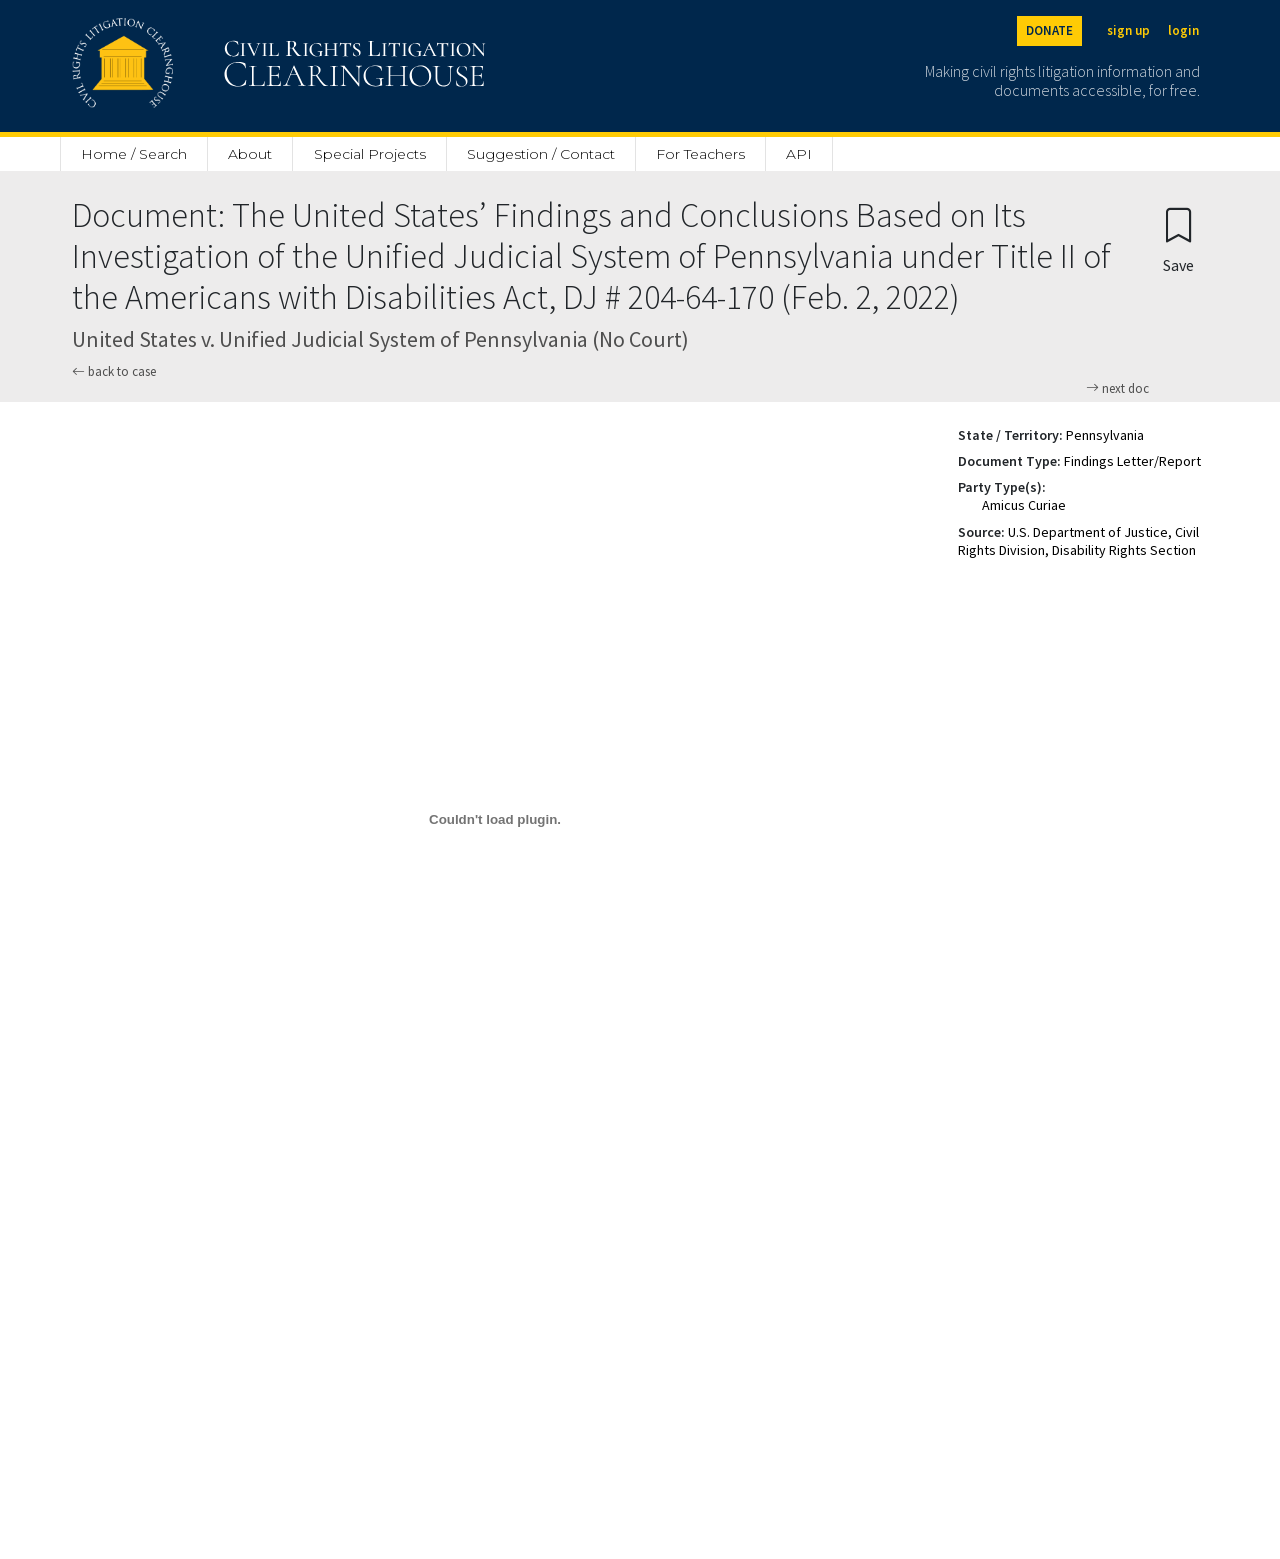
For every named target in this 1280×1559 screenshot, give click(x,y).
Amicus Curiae (1024, 505)
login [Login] (1183, 30)
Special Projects (370, 154)
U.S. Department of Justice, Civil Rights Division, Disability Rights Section (1078, 541)
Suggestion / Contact (541, 154)
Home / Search (134, 154)
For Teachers (700, 154)
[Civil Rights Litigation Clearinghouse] (222, 66)
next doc (1117, 389)
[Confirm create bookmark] (1178, 239)
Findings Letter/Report (1132, 461)
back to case (114, 371)
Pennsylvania (1105, 435)
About (250, 154)
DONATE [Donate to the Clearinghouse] (1049, 30)
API (799, 154)
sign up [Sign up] (1128, 30)
